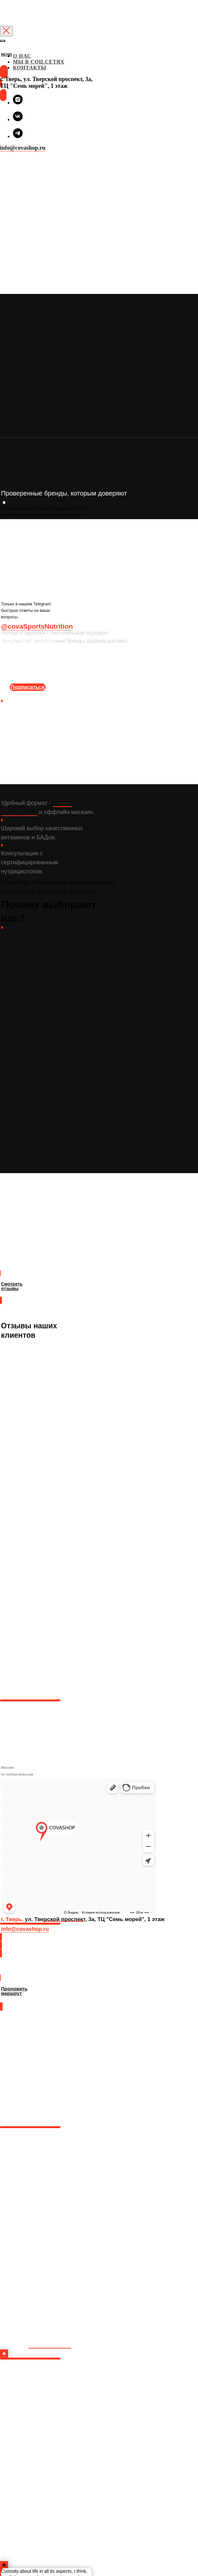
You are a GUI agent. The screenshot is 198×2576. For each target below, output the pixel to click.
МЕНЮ (6, 54)
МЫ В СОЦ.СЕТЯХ (38, 61)
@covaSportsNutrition (37, 626)
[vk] (18, 119)
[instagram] (18, 102)
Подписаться (28, 687)
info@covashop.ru (22, 148)
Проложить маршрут (24, 1971)
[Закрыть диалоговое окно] (6, 31)
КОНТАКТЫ (30, 67)
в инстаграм (50, 2344)
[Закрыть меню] (2, 41)
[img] (1, 60)
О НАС (22, 56)
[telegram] (18, 136)
